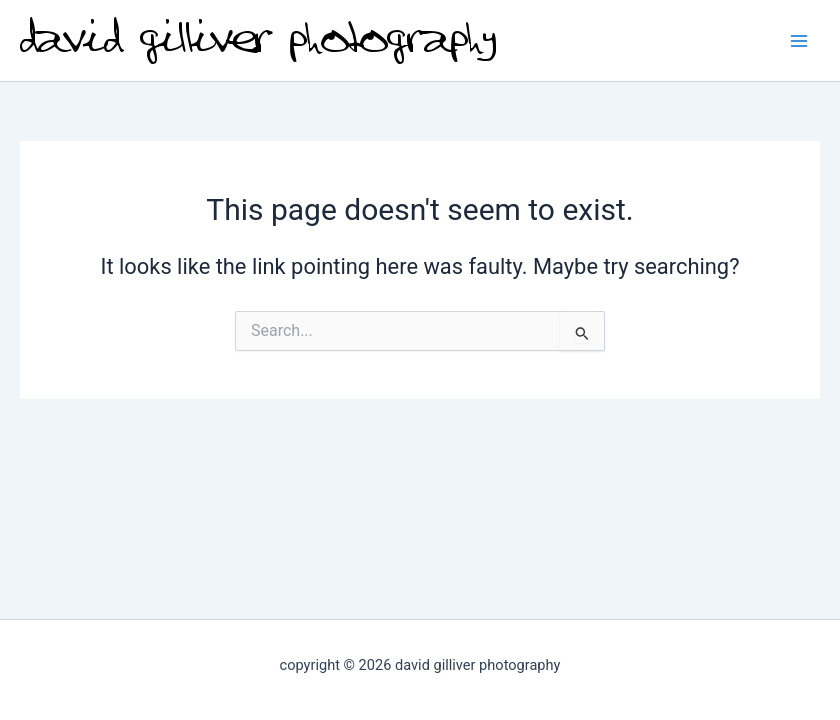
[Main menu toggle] (799, 41)
